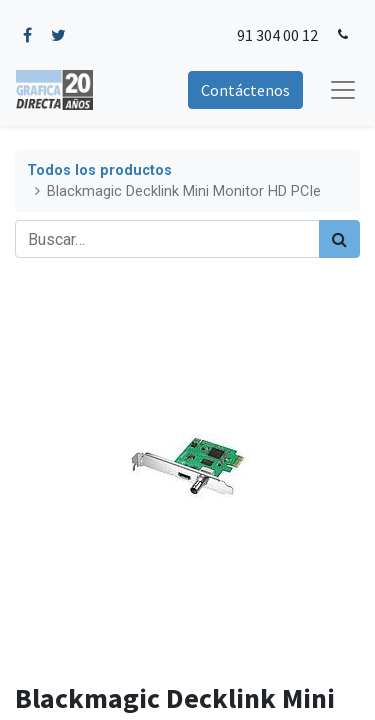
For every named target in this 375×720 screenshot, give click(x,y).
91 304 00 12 (277, 35)
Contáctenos (245, 90)
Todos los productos (99, 170)
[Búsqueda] (339, 239)
